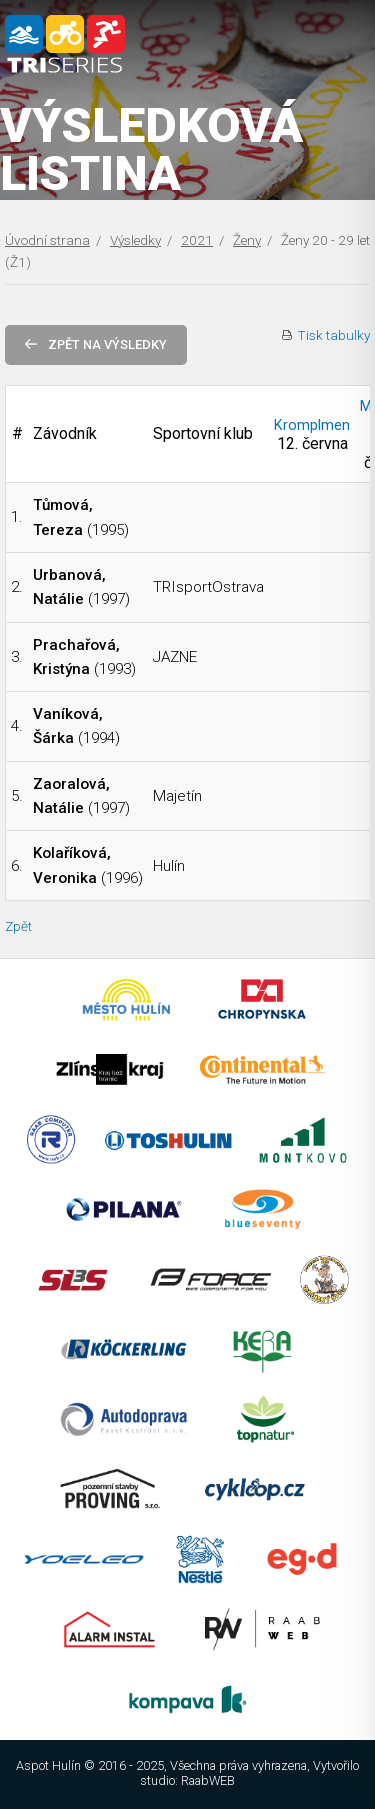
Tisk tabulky (333, 335)
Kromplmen (312, 425)
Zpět (18, 926)
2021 (197, 240)
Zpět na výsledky (96, 344)
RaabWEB (208, 1780)
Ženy (247, 240)
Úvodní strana (47, 240)
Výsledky (135, 240)
